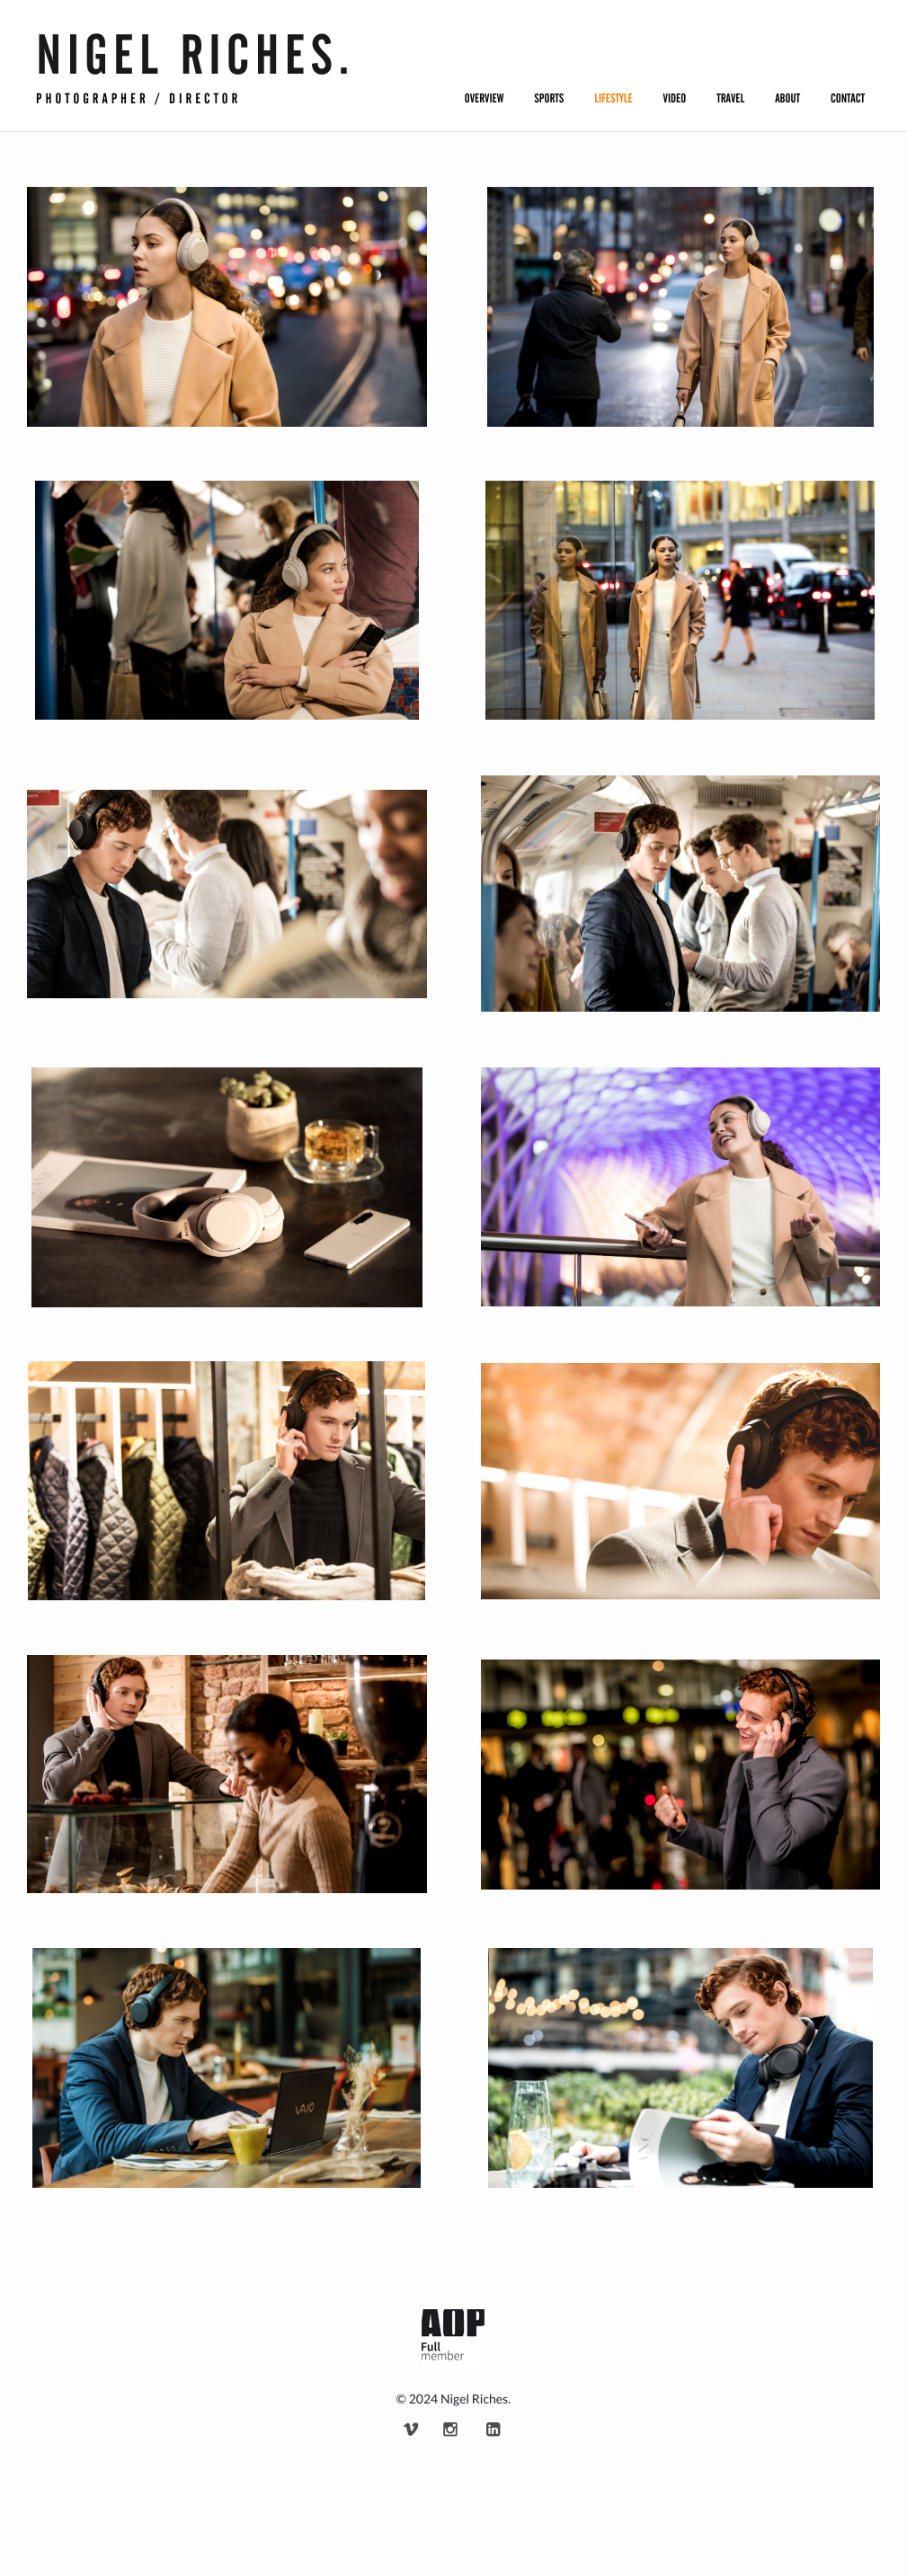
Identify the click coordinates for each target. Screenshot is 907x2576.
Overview (484, 99)
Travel (730, 99)
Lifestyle (613, 99)
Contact (848, 99)
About (787, 99)
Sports (549, 99)
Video (675, 99)
